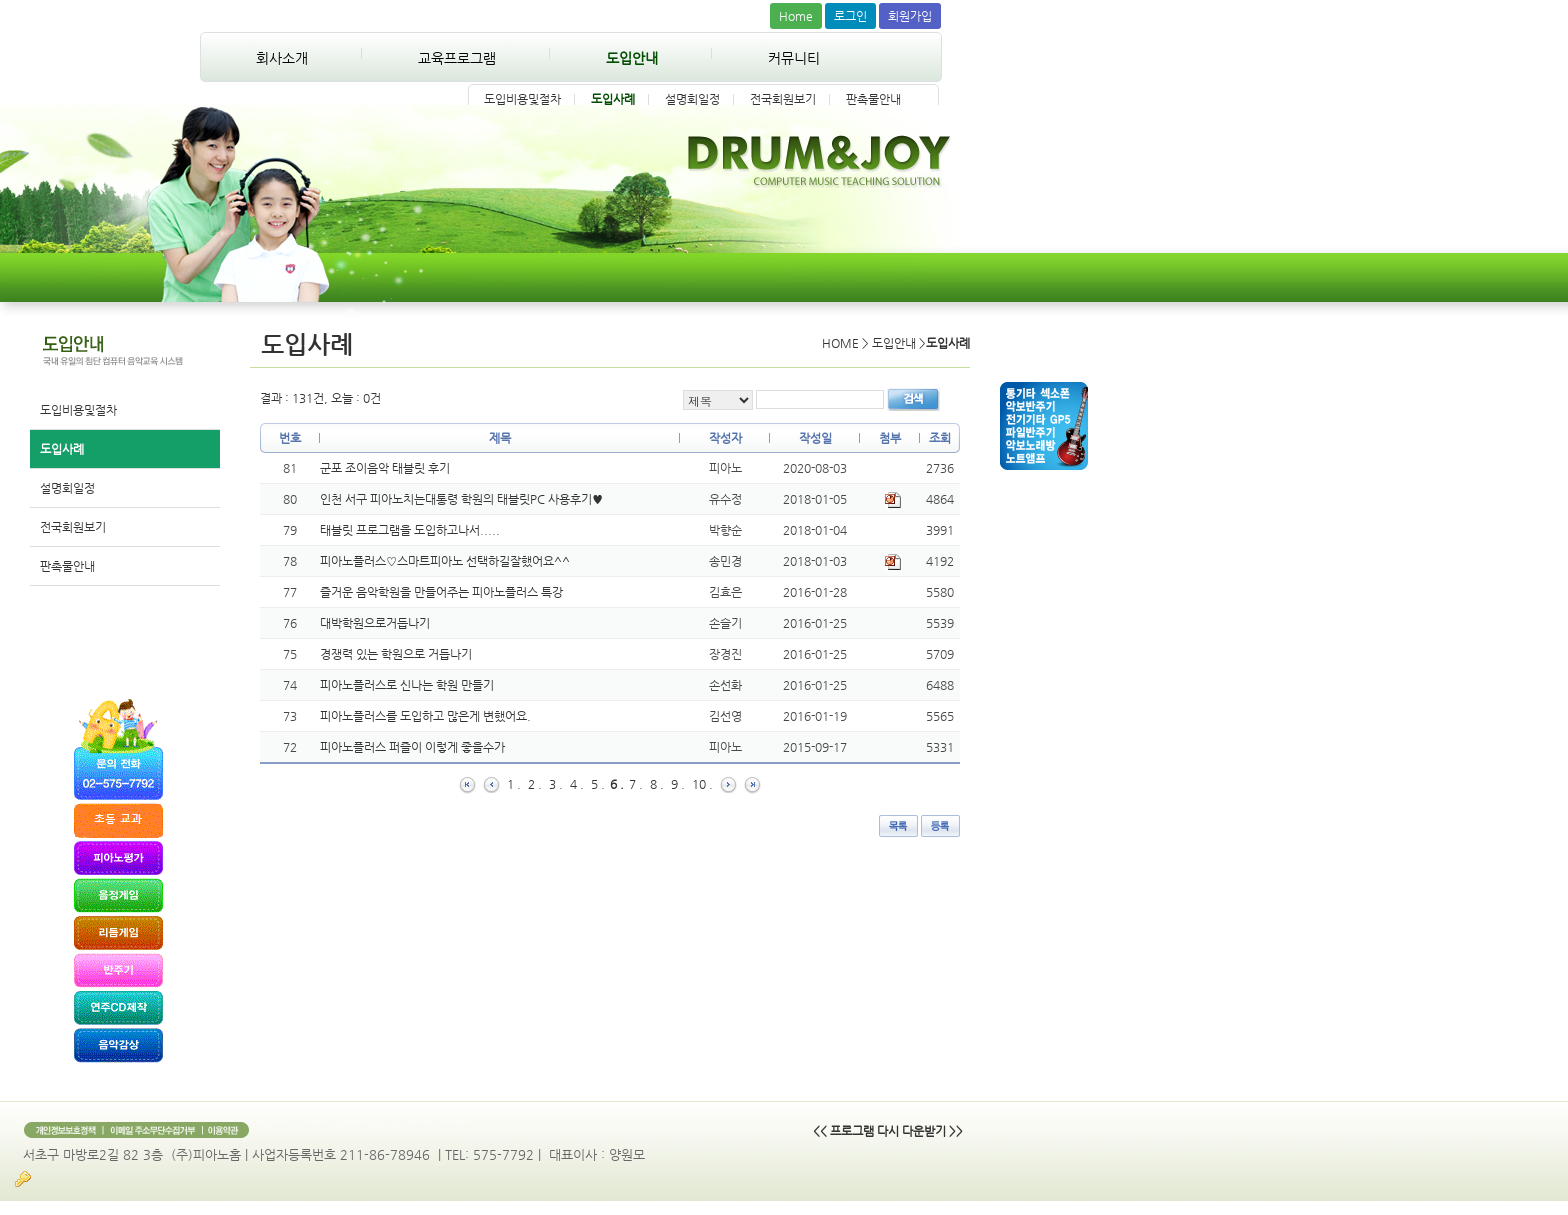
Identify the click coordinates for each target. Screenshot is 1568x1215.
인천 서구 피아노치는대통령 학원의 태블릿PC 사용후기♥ (461, 499)
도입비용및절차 (522, 99)
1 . (514, 784)
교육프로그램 (457, 58)
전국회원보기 (783, 99)
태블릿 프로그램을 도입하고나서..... (410, 530)
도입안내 (632, 58)
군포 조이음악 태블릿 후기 (385, 468)
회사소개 (282, 58)
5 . (598, 784)
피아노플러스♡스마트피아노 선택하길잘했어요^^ (445, 561)
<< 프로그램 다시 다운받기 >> (888, 1131)
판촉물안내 (873, 99)
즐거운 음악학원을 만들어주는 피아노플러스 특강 (441, 592)
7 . (636, 784)
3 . (556, 784)
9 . (678, 784)
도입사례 (613, 99)
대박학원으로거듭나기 (375, 623)
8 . (657, 784)
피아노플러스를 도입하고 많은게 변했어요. (425, 716)
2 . (535, 784)
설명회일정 (692, 99)
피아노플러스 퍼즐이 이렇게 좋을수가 (412, 747)
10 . (702, 784)
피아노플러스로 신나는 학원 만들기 (407, 685)
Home (796, 16)
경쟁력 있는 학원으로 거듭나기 (396, 654)
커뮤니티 (794, 58)
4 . (577, 784)
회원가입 (910, 16)
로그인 (850, 16)
